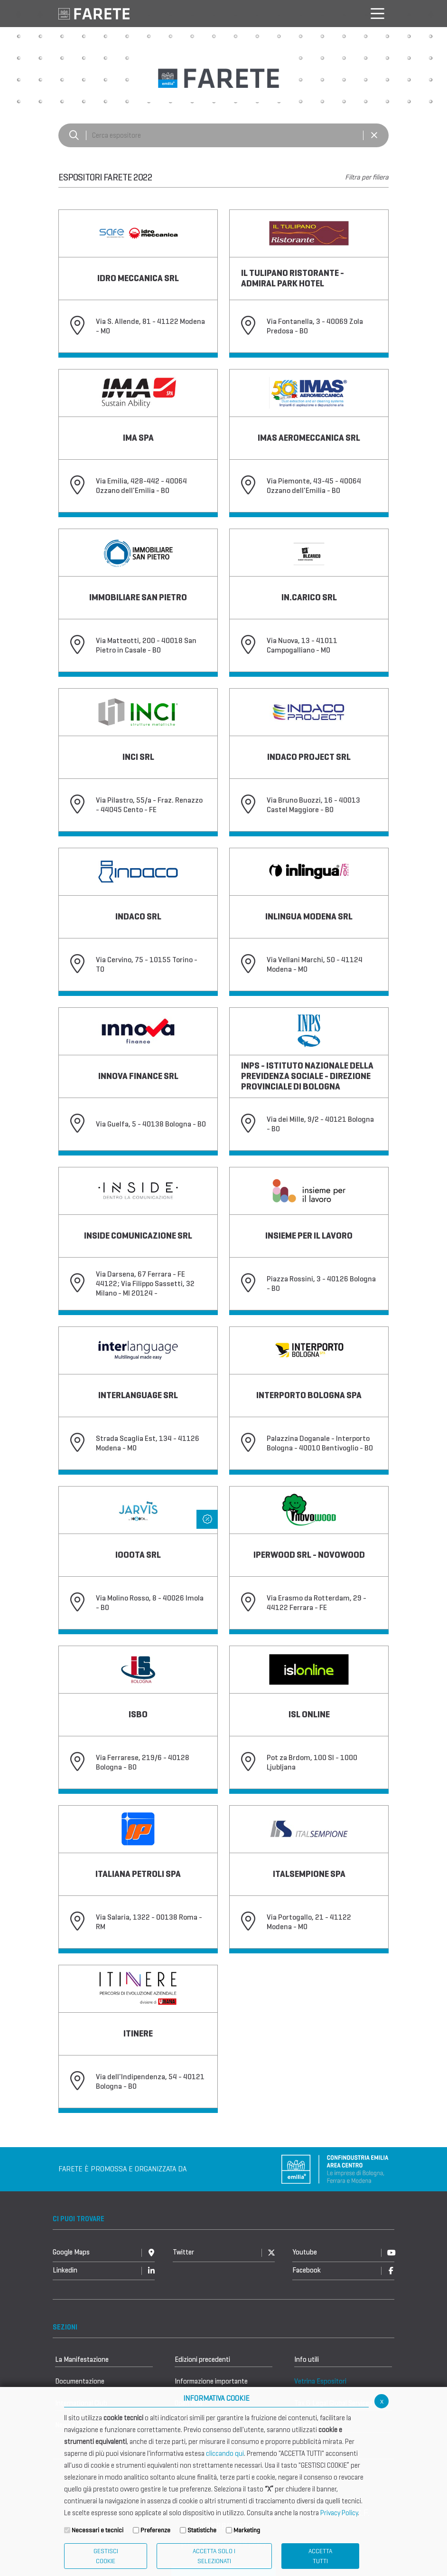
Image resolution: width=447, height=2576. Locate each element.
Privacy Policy (339, 2513)
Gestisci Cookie (105, 2556)
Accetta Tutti (320, 2556)
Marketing (246, 2530)
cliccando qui (225, 2453)
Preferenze (155, 2530)
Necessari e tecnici (97, 2530)
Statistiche (201, 2530)
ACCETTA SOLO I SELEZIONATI (214, 2556)
